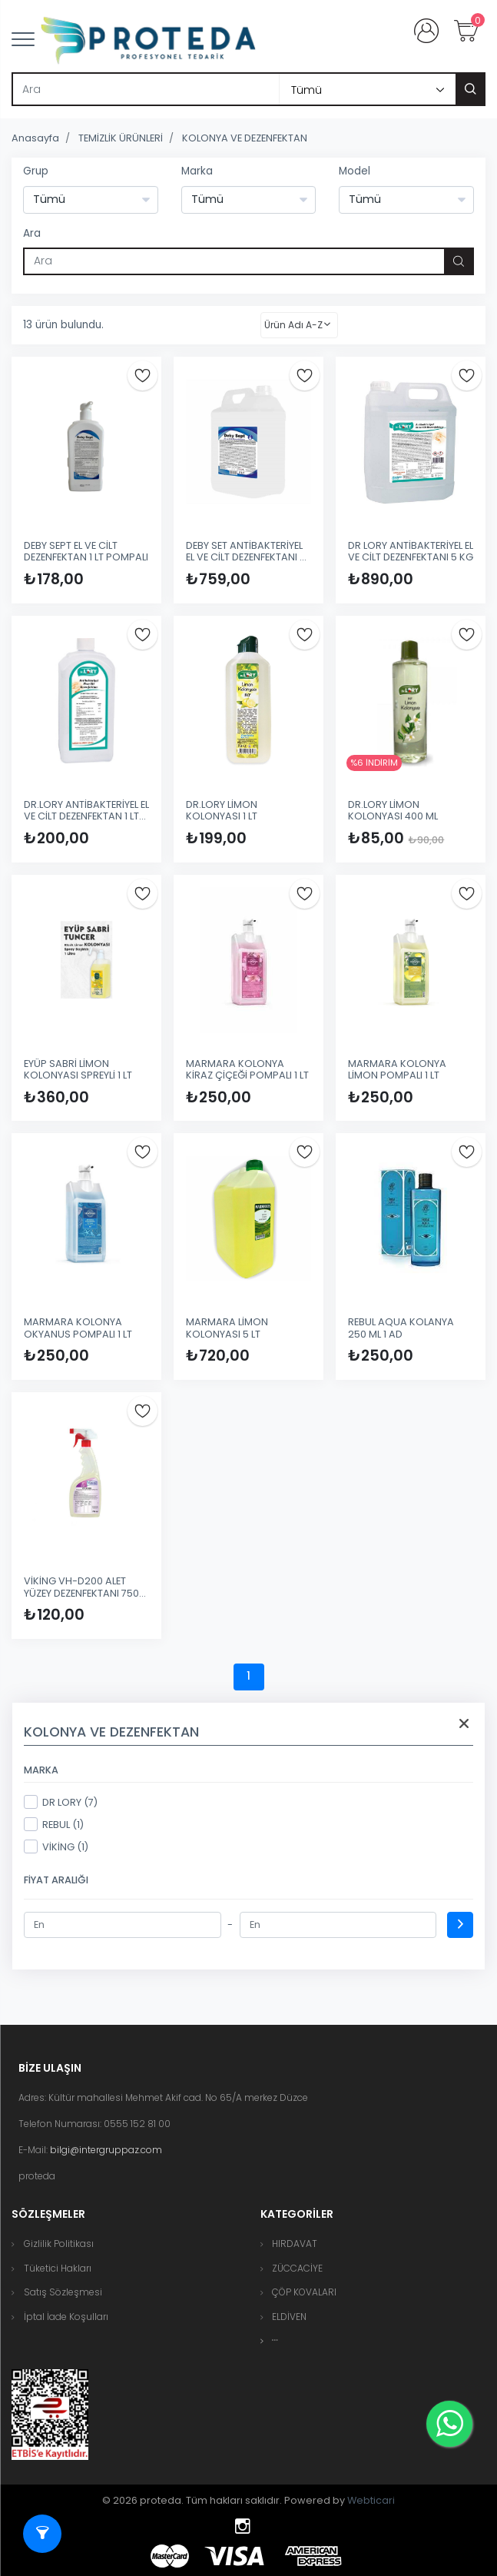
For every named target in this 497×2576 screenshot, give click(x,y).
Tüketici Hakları (57, 2268)
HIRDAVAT (294, 2243)
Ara (32, 233)
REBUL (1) (54, 1824)
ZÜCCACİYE (297, 2268)
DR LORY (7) (61, 1802)
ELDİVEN (289, 2316)
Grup (35, 171)
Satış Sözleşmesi (63, 2291)
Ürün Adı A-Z (293, 324)
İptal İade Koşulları (66, 2316)
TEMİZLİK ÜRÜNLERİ (120, 138)
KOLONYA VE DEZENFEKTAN (244, 138)
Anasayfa (35, 138)
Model (354, 171)
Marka (197, 171)
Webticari (371, 2500)
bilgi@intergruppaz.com (106, 2149)
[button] (275, 2340)
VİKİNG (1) (56, 1846)
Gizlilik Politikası (59, 2243)
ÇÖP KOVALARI (304, 2291)
